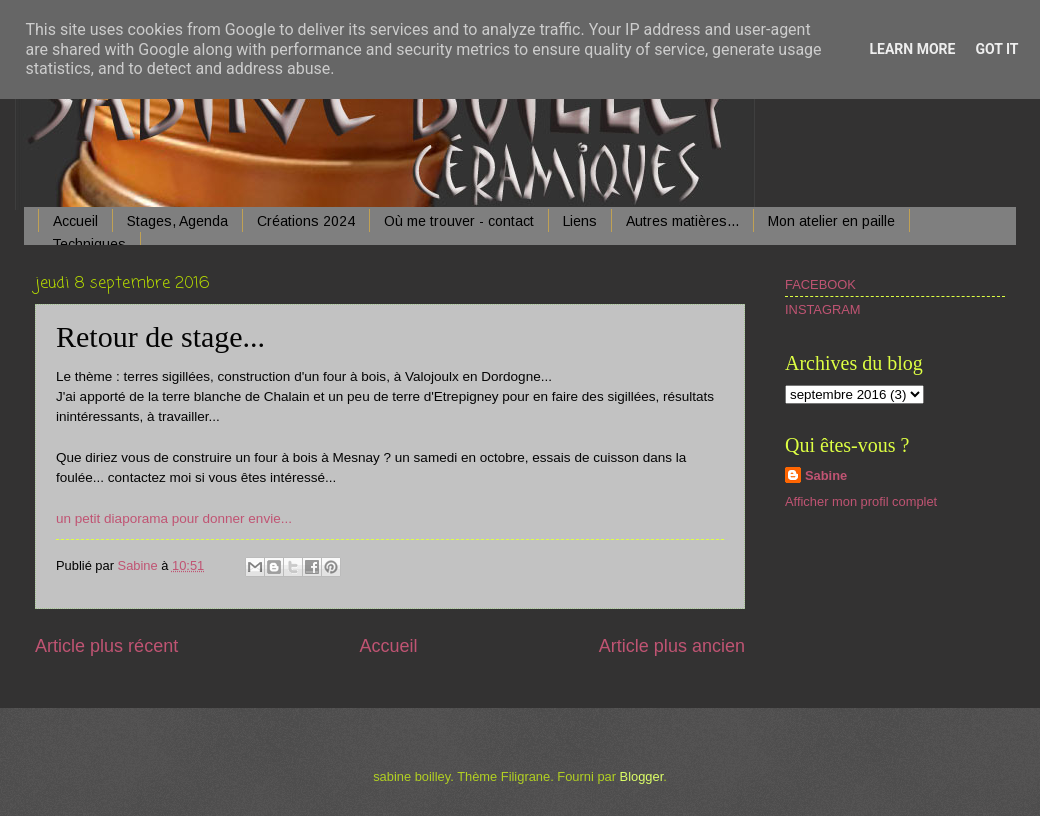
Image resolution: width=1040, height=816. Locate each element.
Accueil (75, 221)
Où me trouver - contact (459, 221)
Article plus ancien (672, 646)
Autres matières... (682, 221)
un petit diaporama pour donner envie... (174, 518)
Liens (580, 221)
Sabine (826, 475)
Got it (996, 49)
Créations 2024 (306, 221)
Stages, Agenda (177, 221)
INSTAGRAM (823, 309)
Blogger (642, 776)
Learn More (912, 49)
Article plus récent (106, 646)
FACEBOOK (820, 284)
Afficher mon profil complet (861, 501)
